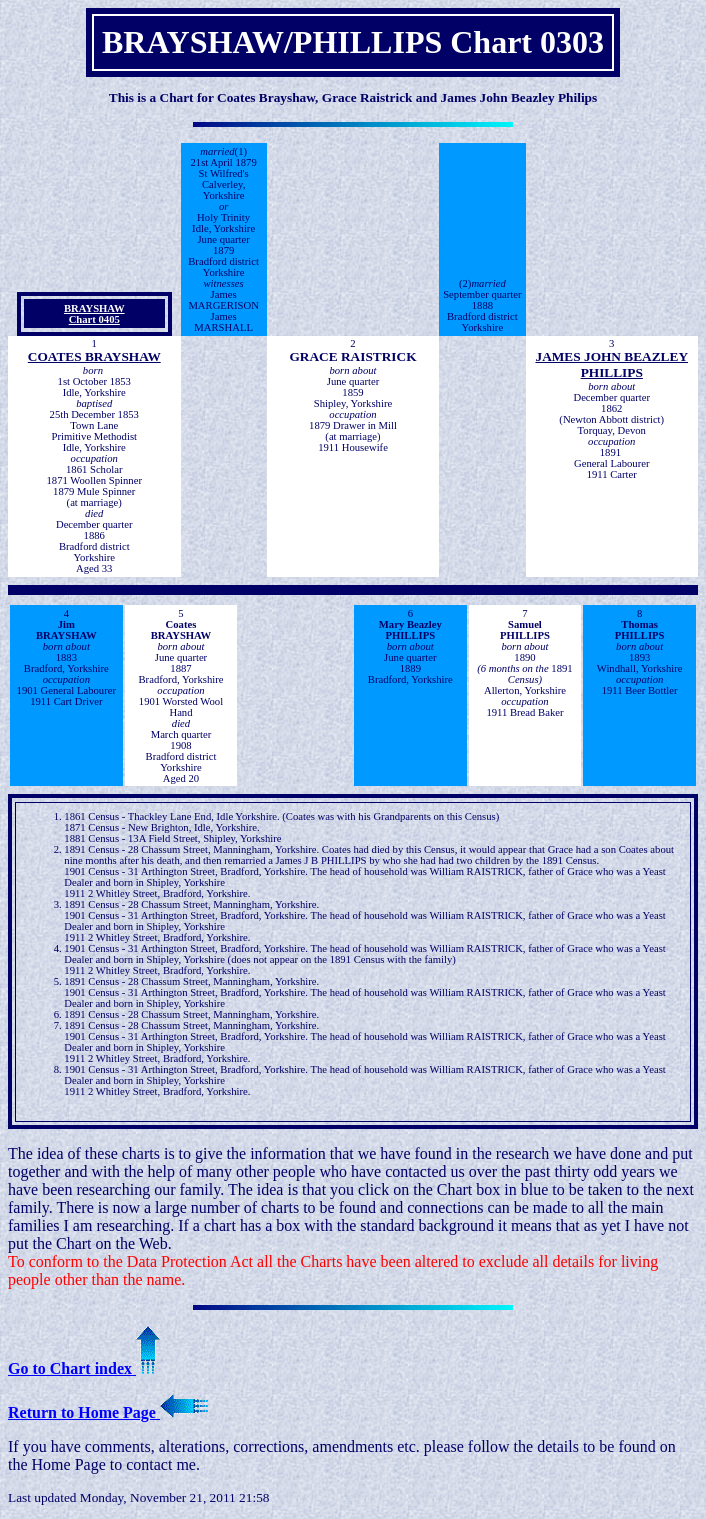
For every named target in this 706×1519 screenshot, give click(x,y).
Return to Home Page (108, 1412)
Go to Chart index (84, 1368)
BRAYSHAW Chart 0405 (94, 314)
